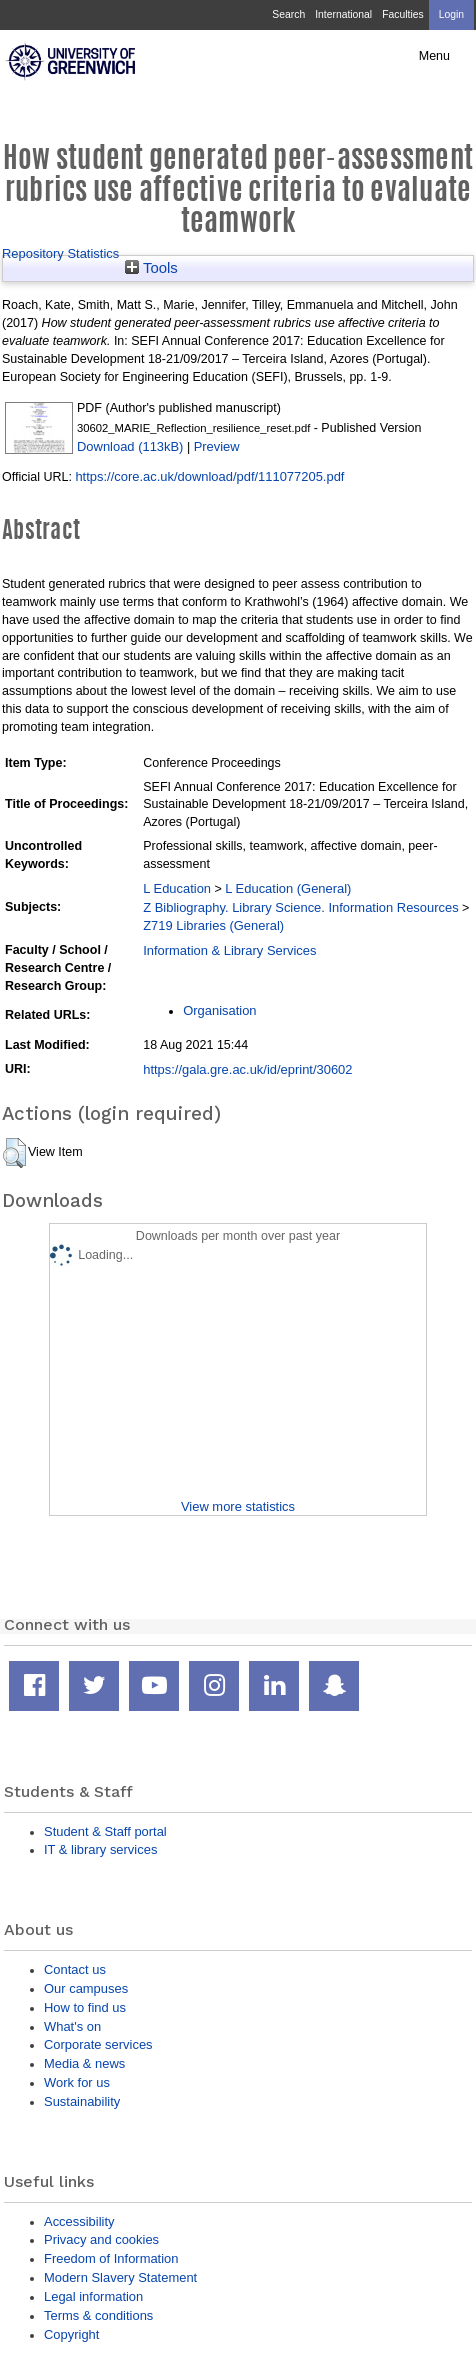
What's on (72, 2026)
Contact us (75, 1969)
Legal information (93, 2296)
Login (451, 14)
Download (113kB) (130, 446)
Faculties (402, 14)
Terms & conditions (98, 2315)
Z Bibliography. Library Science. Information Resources (300, 907)
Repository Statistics (60, 253)
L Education (177, 888)
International (343, 14)
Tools (151, 268)
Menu (434, 56)
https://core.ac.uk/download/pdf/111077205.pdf (209, 476)
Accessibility (79, 2221)
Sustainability (82, 2101)
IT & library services (100, 1849)
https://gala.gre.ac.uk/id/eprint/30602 (247, 1069)
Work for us (77, 2082)
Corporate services (98, 2044)
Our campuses (86, 1988)
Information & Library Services (229, 950)
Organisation (219, 1010)
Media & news (84, 2063)
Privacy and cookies (101, 2239)
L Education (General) (288, 888)
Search (288, 14)
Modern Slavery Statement (120, 2277)
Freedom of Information (111, 2258)
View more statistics (238, 1506)
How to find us (85, 2007)
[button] (14, 1153)
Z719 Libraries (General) (213, 925)
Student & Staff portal (105, 1831)
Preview (217, 446)
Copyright (71, 2334)
